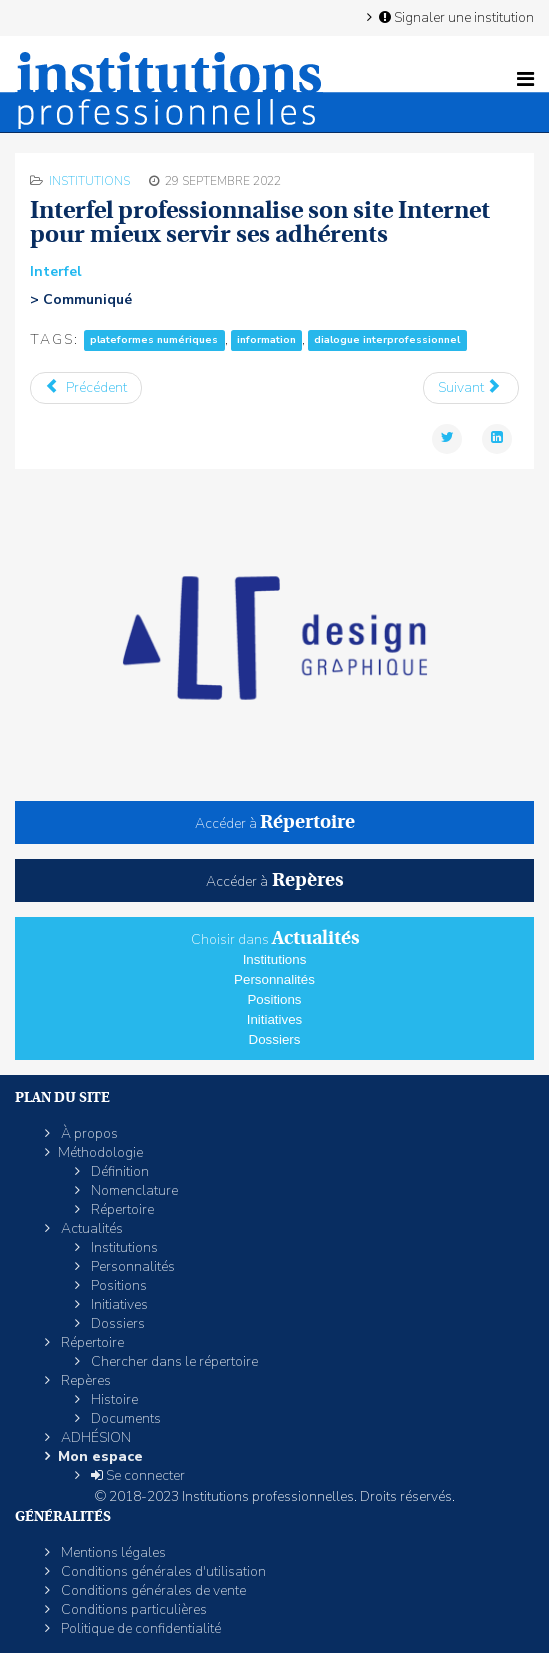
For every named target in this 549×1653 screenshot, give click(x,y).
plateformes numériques (154, 340)
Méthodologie (100, 1152)
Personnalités (274, 979)
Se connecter (136, 1475)
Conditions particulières (132, 1609)
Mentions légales (112, 1552)
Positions (274, 999)
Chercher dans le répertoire (173, 1361)
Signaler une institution (455, 17)
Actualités (90, 1228)
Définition (118, 1171)
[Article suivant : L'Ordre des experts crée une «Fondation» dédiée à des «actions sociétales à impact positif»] (471, 388)
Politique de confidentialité (139, 1628)
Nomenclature (133, 1190)
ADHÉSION (94, 1437)
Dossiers (275, 1039)
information (266, 340)
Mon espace (100, 1456)
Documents (124, 1418)
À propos (88, 1133)
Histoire (113, 1399)
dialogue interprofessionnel (387, 340)
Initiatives (275, 1019)
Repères (84, 1380)
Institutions (89, 181)
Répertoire (121, 1209)
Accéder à (275, 823)
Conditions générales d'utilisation (162, 1571)
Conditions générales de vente (152, 1590)
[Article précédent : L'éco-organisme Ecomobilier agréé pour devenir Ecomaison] (86, 388)
